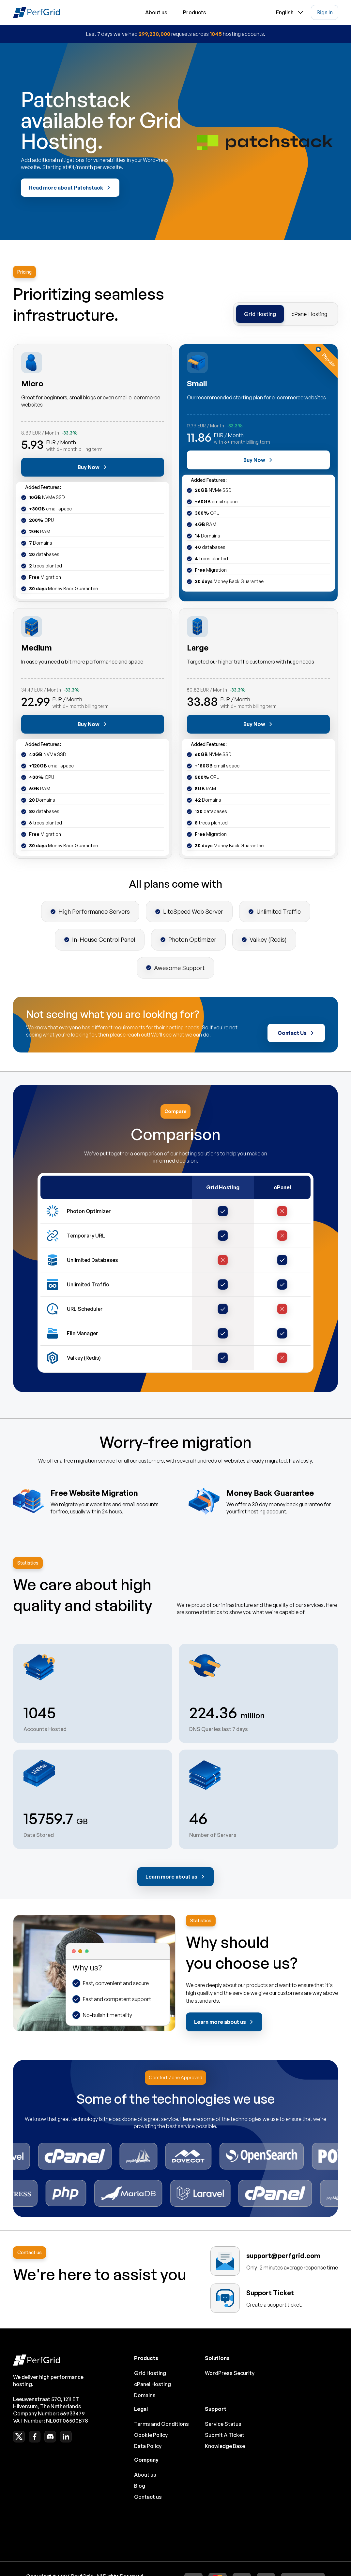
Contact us (148, 2497)
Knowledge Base (225, 2446)
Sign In (324, 12)
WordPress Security (229, 2373)
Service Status (223, 2424)
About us (156, 12)
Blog (139, 2486)
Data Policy (147, 2446)
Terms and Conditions (161, 2424)
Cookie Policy (151, 2435)
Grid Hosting (260, 314)
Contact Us (296, 1033)
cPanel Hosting (309, 314)
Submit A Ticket (224, 2435)
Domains (145, 2395)
